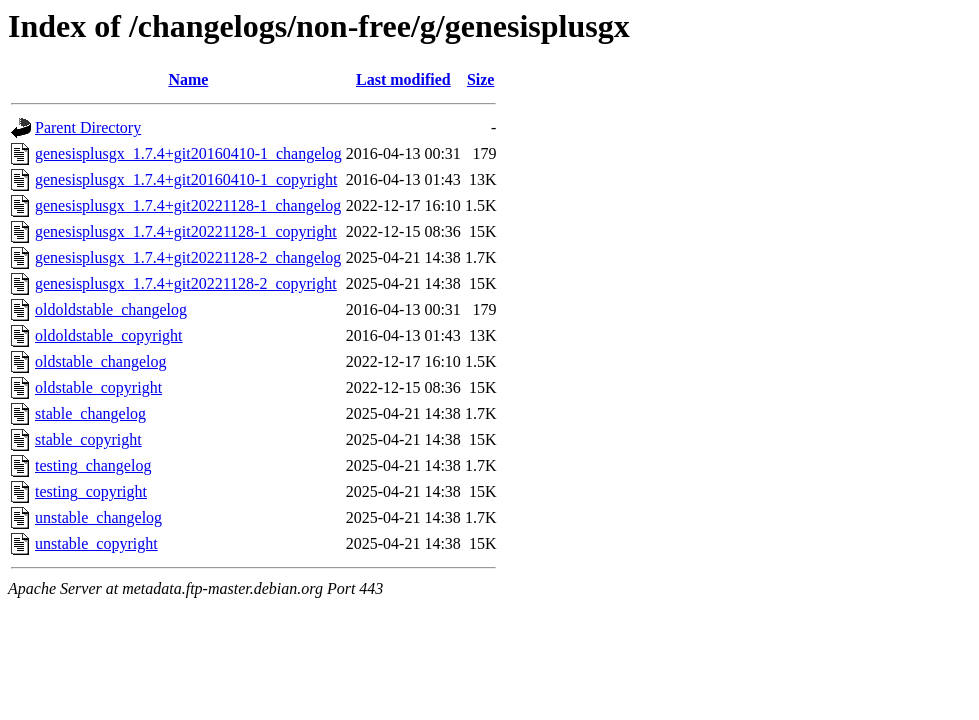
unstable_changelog (98, 517)
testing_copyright (91, 491)
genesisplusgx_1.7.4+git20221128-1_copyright (186, 231)
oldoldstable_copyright (109, 335)
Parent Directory (88, 127)
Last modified (403, 79)
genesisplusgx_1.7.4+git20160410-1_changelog (188, 153)
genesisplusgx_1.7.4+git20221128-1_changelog (188, 205)
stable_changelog (90, 413)
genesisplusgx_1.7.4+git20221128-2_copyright (186, 283)
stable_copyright (88, 439)
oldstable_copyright (98, 387)
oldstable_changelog (101, 361)
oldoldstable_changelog (111, 309)
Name (188, 79)
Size (481, 79)
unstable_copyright (96, 543)
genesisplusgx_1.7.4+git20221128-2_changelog (188, 257)
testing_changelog (93, 465)
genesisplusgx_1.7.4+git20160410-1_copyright (186, 179)
